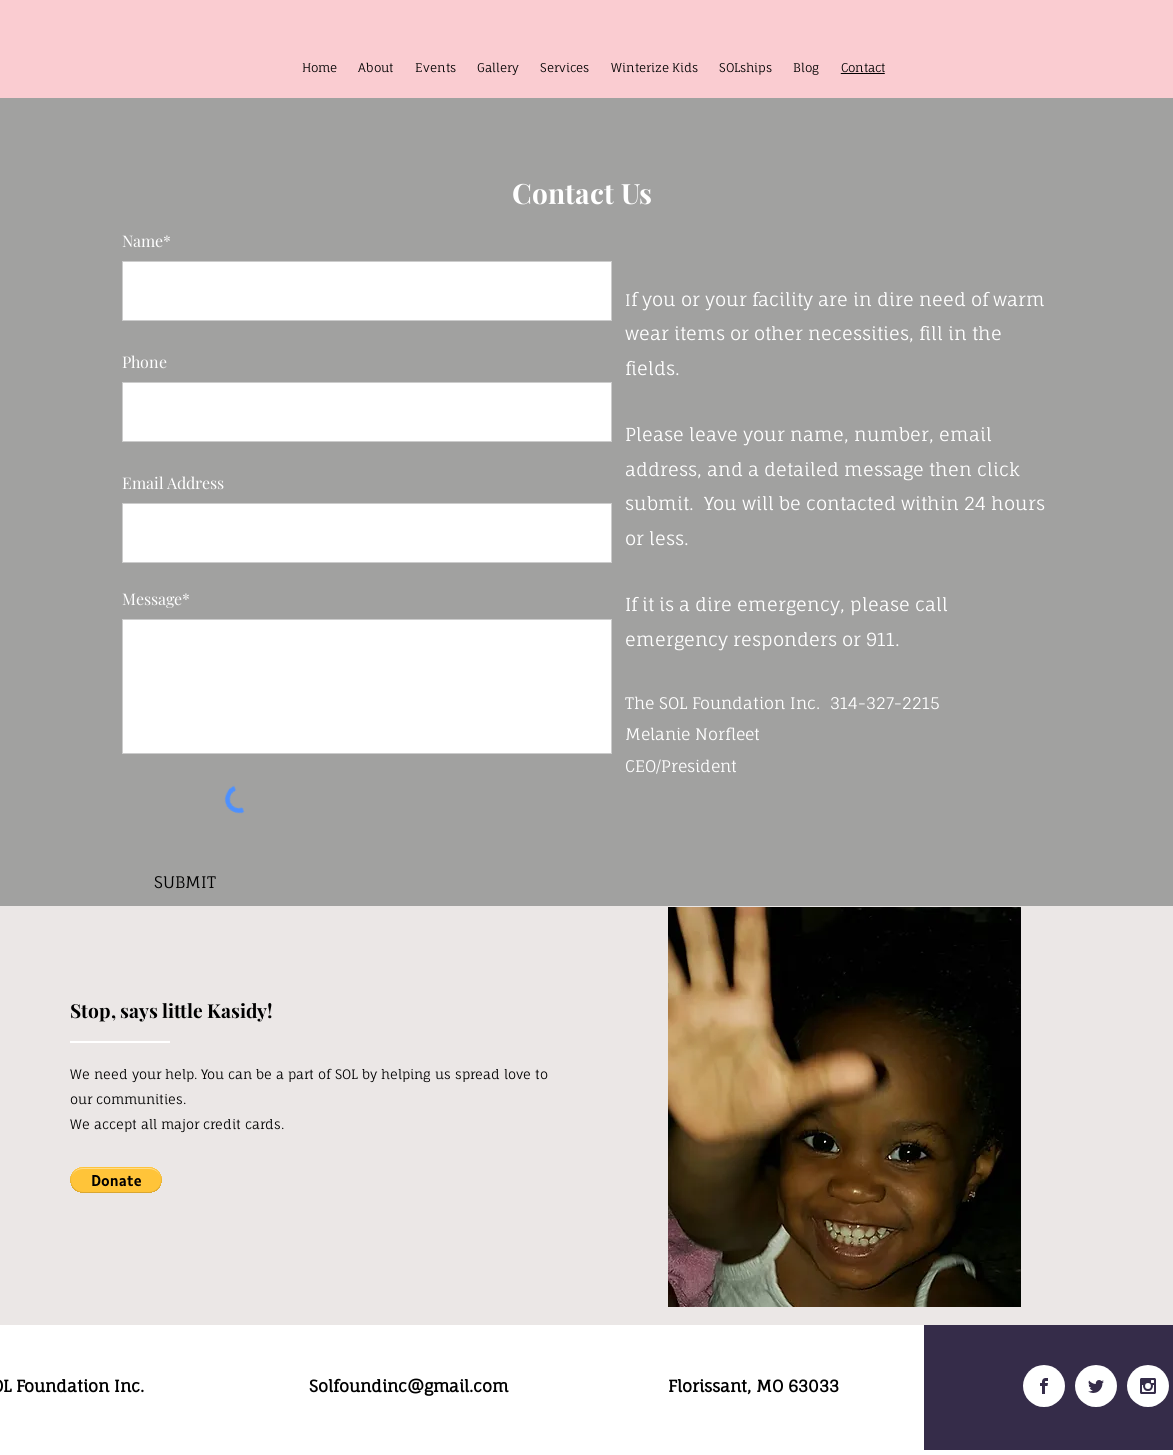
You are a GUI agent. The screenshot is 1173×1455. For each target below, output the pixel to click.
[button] (116, 1180)
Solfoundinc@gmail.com (408, 1386)
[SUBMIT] (185, 882)
